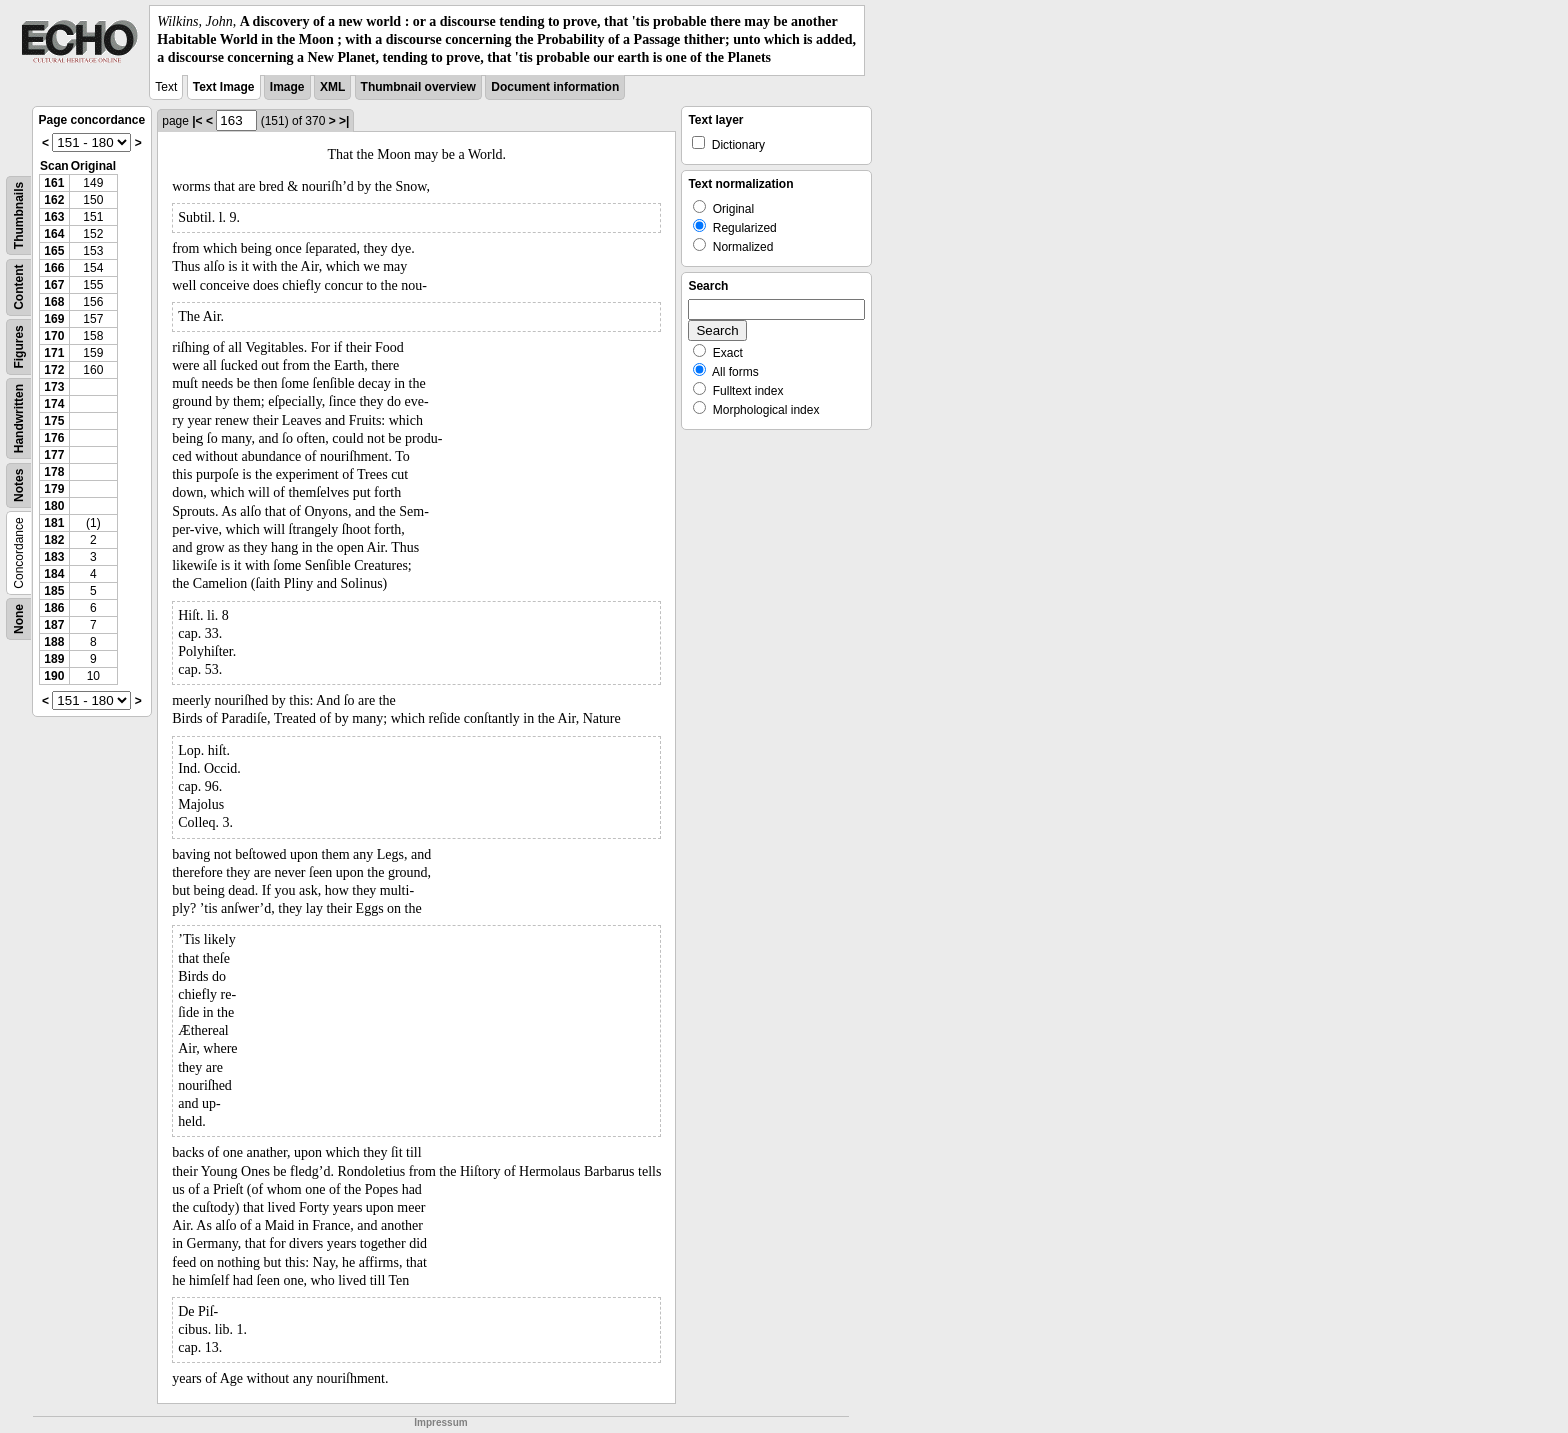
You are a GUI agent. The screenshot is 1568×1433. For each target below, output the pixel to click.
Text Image (224, 87)
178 (54, 472)
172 (54, 370)
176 (54, 438)
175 (54, 421)
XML (332, 87)
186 (54, 608)
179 (54, 489)
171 (54, 353)
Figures (19, 346)
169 (54, 319)
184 (54, 574)
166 (54, 268)
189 (54, 659)
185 (54, 591)
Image (287, 87)
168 (54, 302)
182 (54, 540)
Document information (555, 87)
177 (54, 455)
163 (54, 217)
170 (54, 336)
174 (54, 404)
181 (54, 523)
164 (54, 234)
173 (54, 387)
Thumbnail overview (418, 87)
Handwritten (19, 417)
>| (344, 121)
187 (54, 625)
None (19, 619)
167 (54, 285)
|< (197, 121)
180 (54, 506)
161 (54, 183)
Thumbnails (19, 214)
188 (54, 642)
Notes (19, 484)
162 (54, 200)
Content (19, 286)
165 (54, 251)
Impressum (440, 1422)
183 (54, 557)
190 (54, 676)
